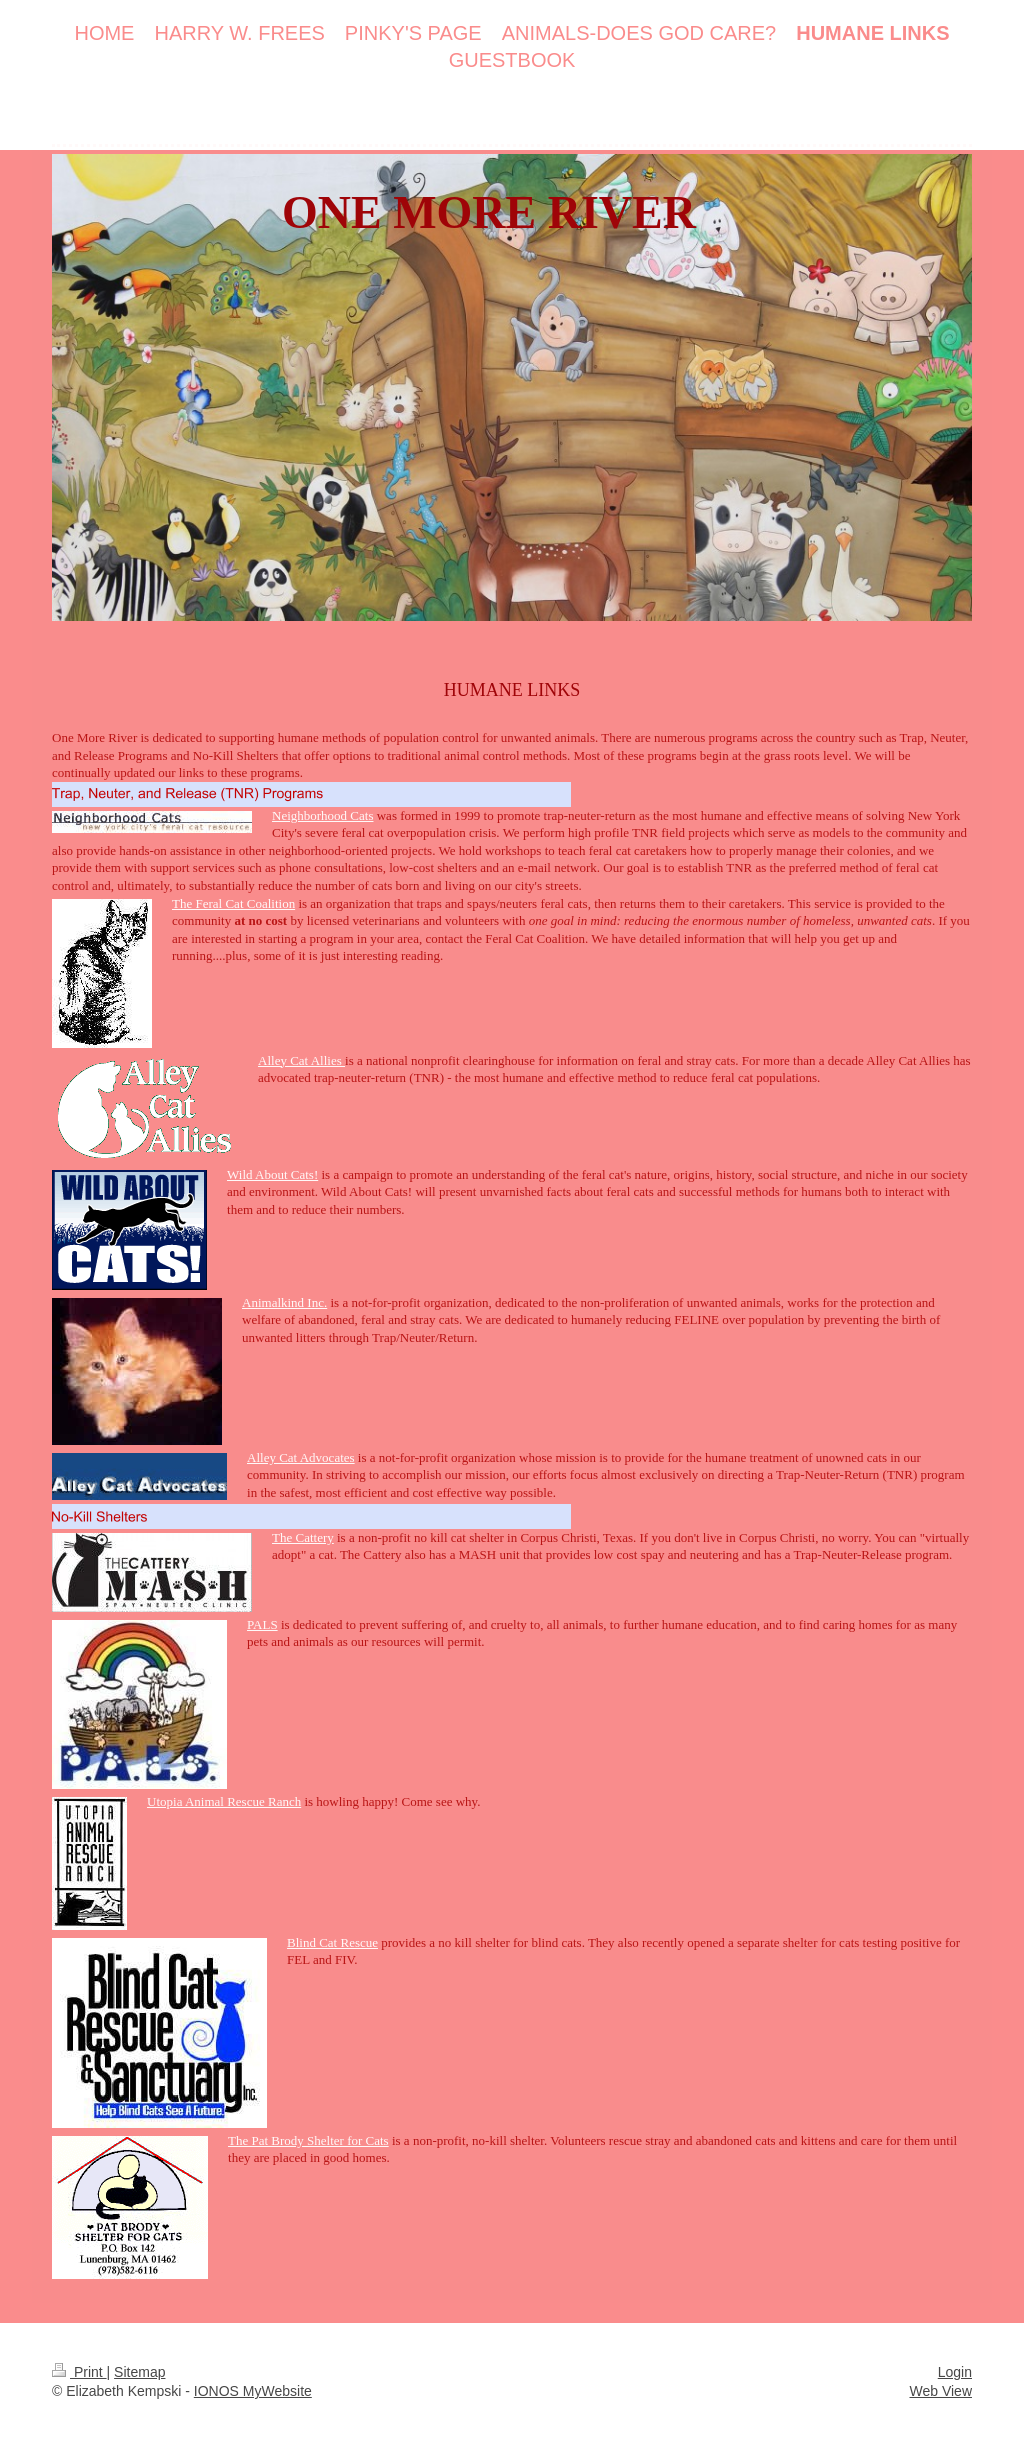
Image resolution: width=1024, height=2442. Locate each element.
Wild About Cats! (272, 1174)
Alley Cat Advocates (301, 1457)
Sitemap (139, 2372)
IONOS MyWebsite (253, 2391)
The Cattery (303, 1537)
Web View (940, 2391)
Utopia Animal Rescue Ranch (224, 1801)
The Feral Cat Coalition (233, 903)
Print (79, 2372)
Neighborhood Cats (322, 815)
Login (955, 2372)
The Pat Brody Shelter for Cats (308, 2140)
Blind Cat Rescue (332, 1942)
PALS (262, 1624)
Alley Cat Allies (301, 1060)
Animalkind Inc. (284, 1302)
